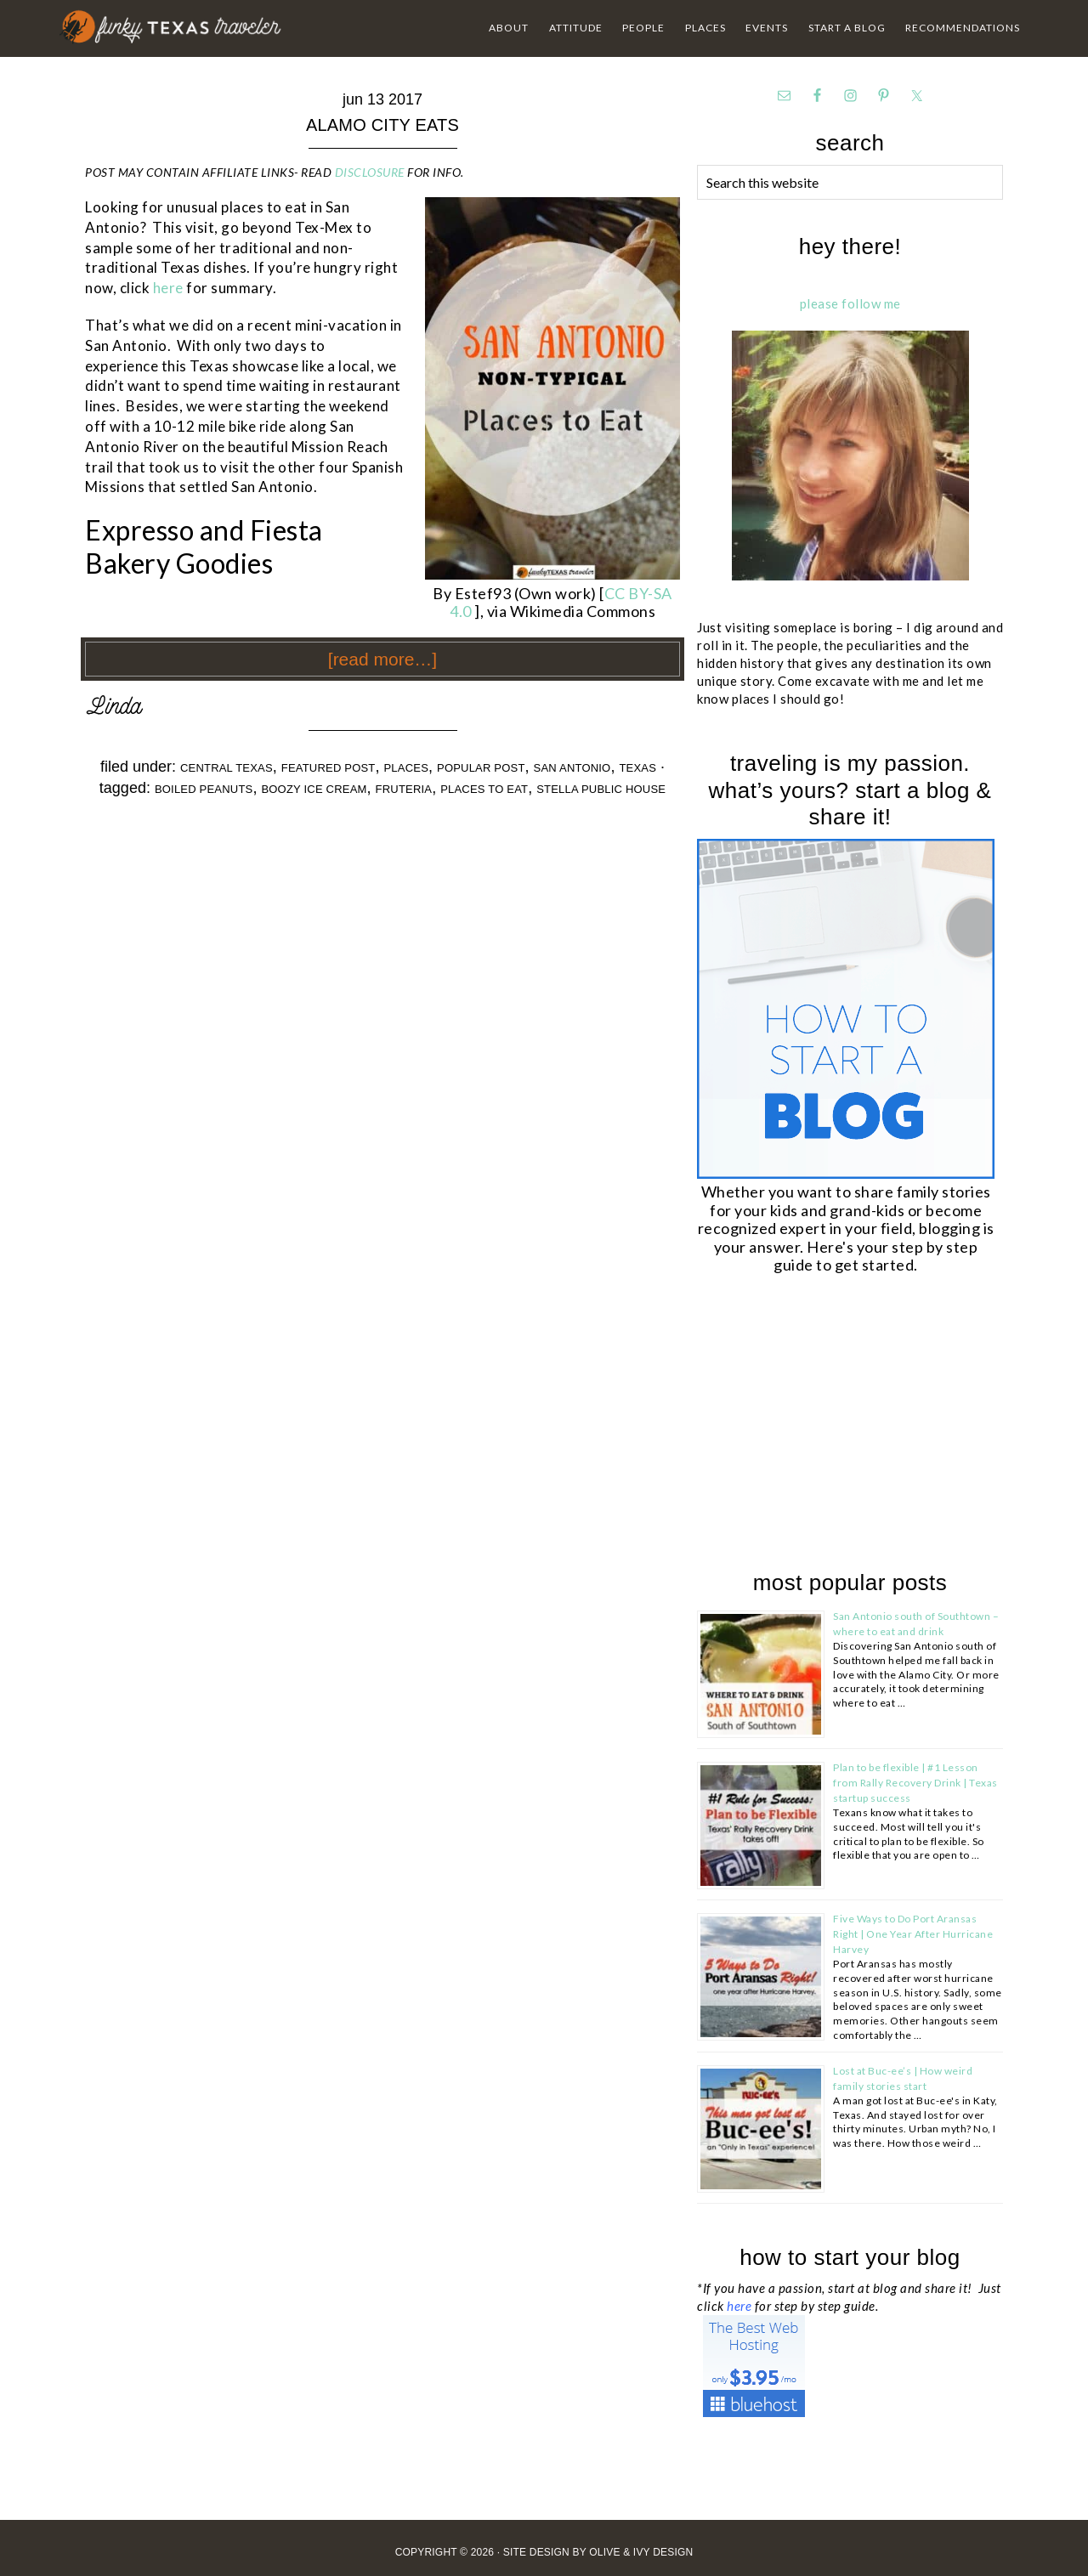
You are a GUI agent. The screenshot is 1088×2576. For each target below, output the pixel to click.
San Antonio (572, 767)
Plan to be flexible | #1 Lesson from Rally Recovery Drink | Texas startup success (915, 1782)
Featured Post (328, 767)
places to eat (484, 789)
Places (406, 767)
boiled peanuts (204, 789)
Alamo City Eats (382, 125)
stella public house (601, 789)
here (170, 288)
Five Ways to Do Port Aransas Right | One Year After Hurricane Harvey (913, 1934)
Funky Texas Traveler (171, 27)
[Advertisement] (824, 1425)
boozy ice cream (313, 789)
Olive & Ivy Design (641, 2552)
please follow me (850, 303)
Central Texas (226, 767)
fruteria (404, 789)
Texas (637, 767)
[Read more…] (382, 659)
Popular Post (481, 767)
